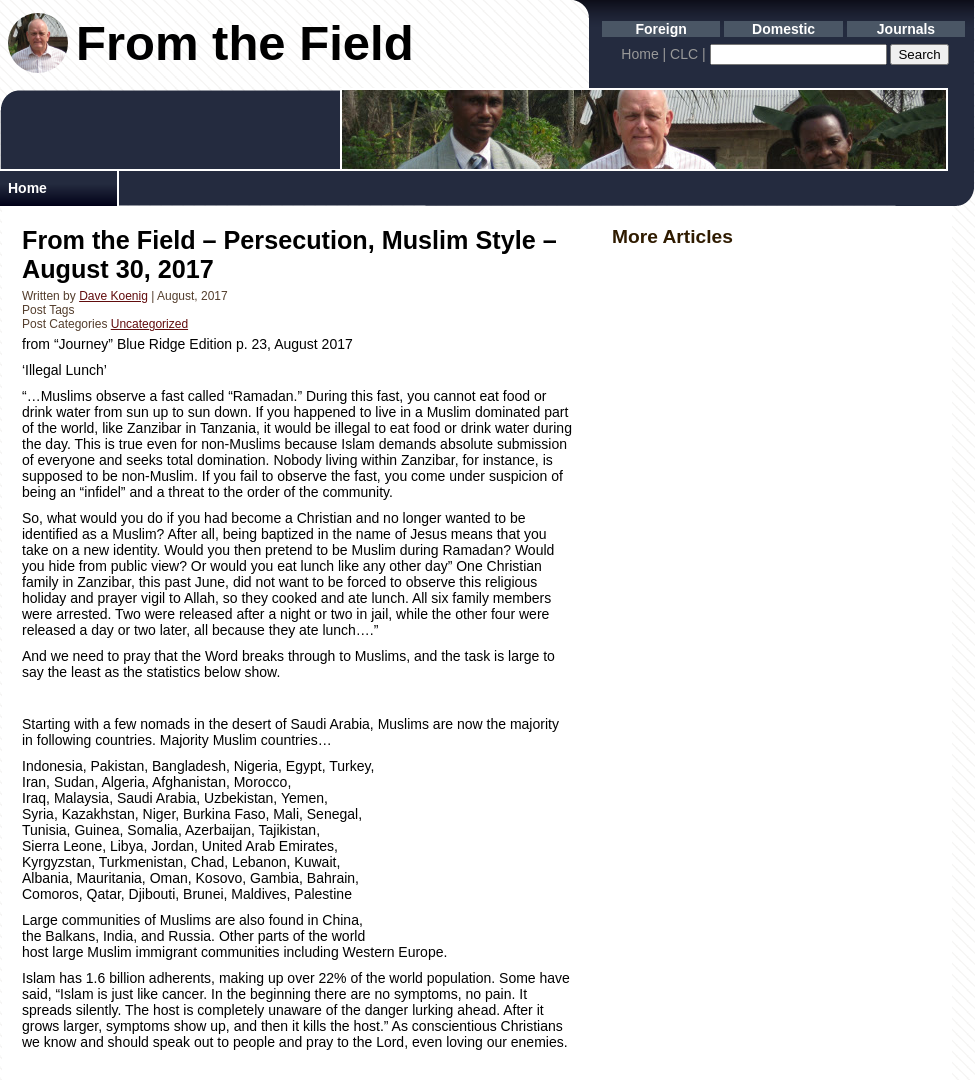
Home (639, 54)
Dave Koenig (113, 296)
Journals (906, 29)
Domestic (783, 29)
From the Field (245, 43)
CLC (684, 54)
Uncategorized (149, 324)
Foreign (661, 29)
